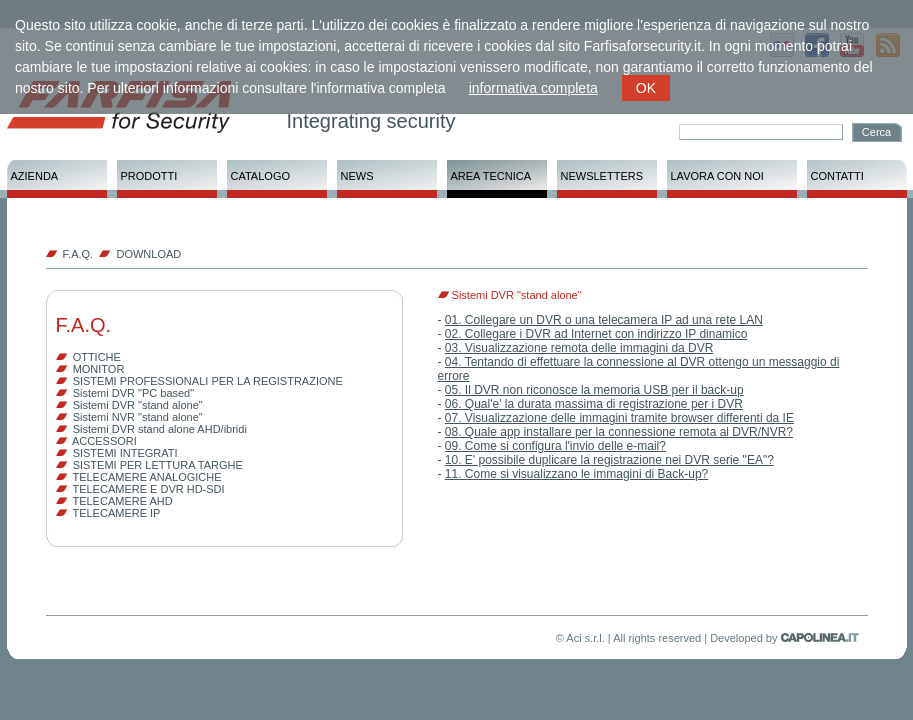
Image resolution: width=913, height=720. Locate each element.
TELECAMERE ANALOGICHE (146, 477)
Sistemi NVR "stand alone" (138, 417)
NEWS (357, 176)
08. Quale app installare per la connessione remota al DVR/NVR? (619, 432)
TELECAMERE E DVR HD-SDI (148, 489)
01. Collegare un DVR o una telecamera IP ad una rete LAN (604, 320)
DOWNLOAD (148, 254)
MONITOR (99, 369)
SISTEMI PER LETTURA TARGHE (158, 465)
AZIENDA (35, 176)
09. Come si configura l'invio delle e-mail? (555, 446)
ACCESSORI (104, 441)
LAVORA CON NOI (717, 176)
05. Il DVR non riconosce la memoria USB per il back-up (594, 390)
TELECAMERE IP (116, 513)
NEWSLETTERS (602, 176)
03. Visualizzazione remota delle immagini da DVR (579, 348)
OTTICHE (97, 357)
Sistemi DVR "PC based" (134, 393)
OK (646, 88)
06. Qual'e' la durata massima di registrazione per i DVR (594, 404)
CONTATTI (837, 176)
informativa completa (533, 88)
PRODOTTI (149, 176)
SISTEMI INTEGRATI (125, 453)
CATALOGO (261, 176)
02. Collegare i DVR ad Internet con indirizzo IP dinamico (596, 334)
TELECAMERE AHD (122, 501)
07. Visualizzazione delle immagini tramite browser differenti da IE (619, 418)
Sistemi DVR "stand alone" (138, 405)
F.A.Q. (78, 254)
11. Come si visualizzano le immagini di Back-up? (576, 474)
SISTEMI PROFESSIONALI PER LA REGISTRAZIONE (208, 381)
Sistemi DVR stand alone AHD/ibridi (160, 429)
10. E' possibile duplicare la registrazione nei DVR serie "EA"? (609, 460)
